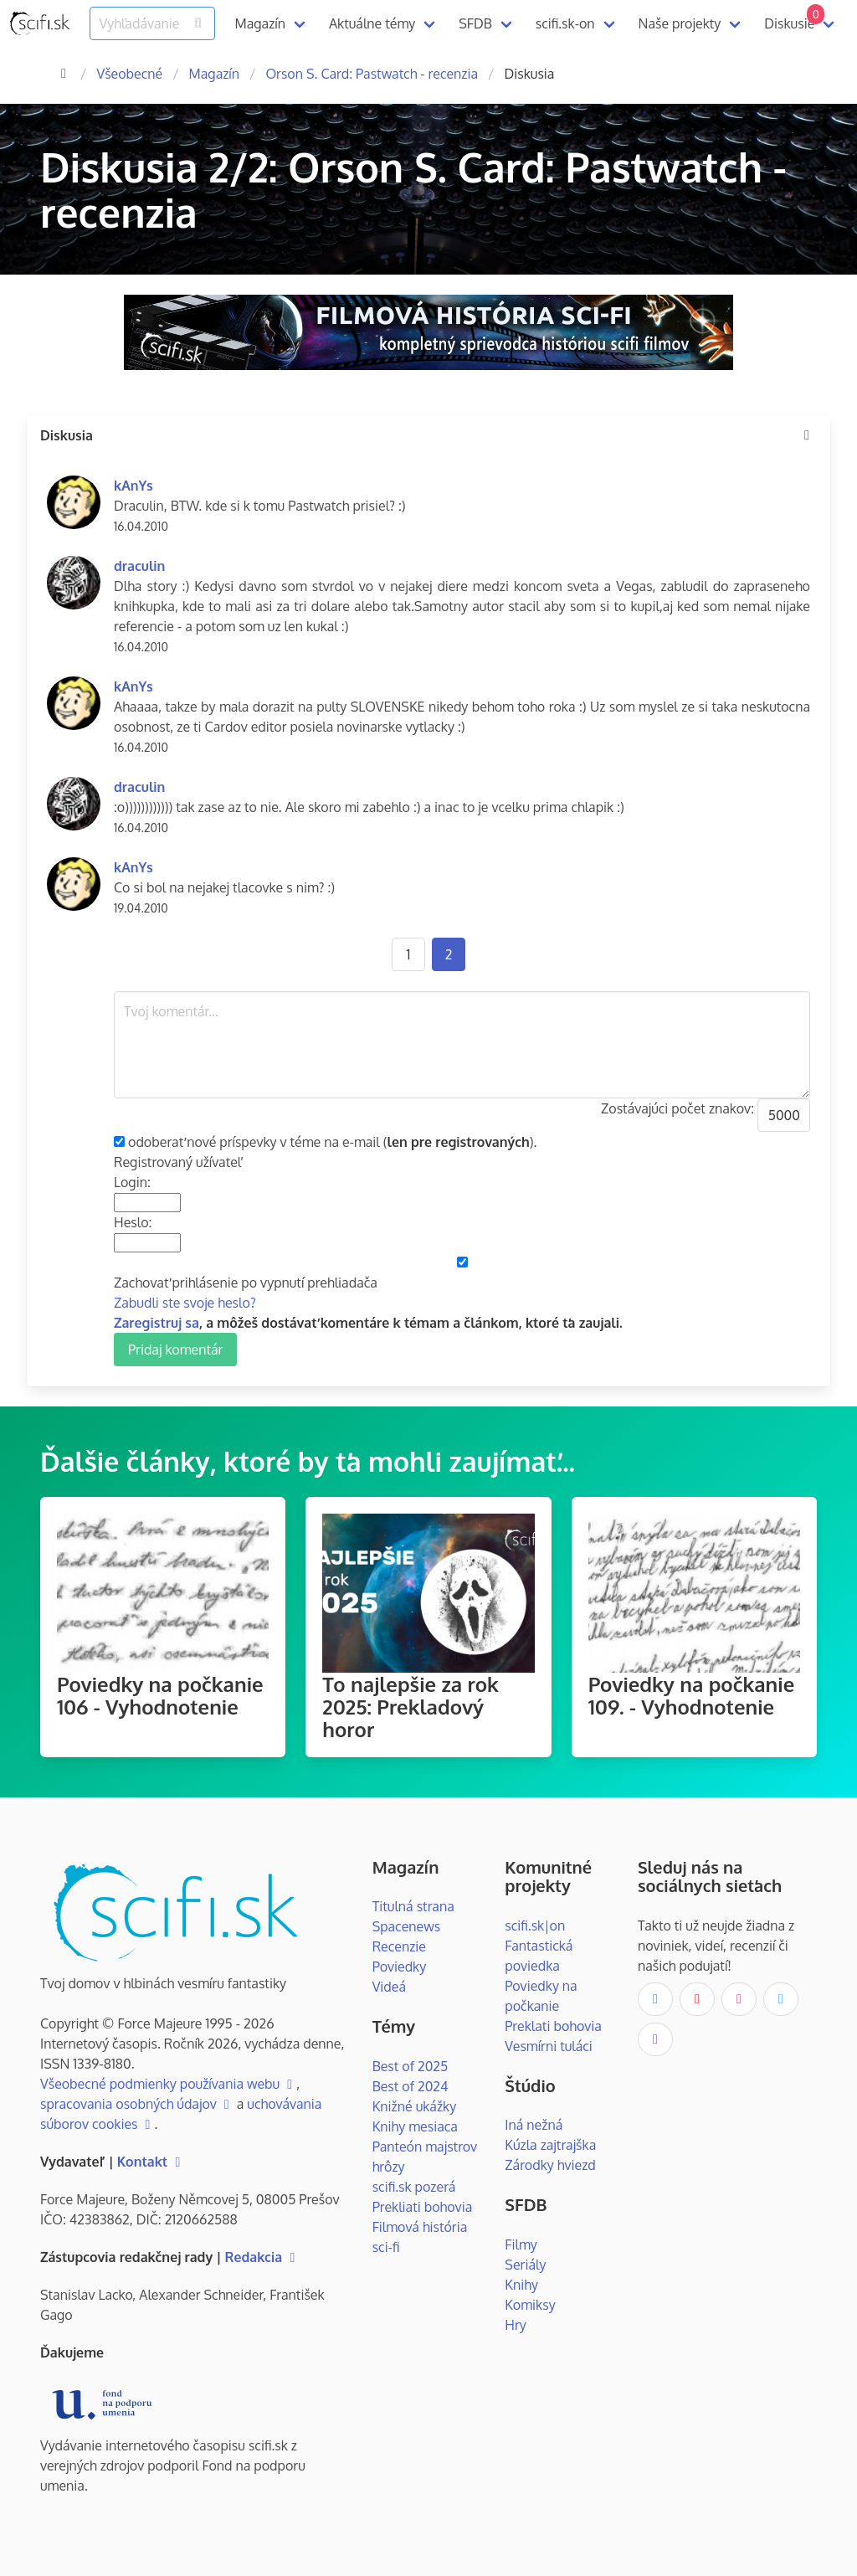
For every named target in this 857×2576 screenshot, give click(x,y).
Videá (389, 1986)
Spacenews (406, 1926)
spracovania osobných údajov (136, 2103)
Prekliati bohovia (422, 2206)
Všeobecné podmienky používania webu (168, 2083)
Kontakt (151, 2161)
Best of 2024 (410, 2086)
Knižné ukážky (414, 2106)
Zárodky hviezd (550, 2165)
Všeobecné (129, 73)
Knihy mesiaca (415, 2126)
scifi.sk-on (565, 23)
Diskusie (794, 18)
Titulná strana (413, 1906)
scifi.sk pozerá (414, 2186)
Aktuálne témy (372, 23)
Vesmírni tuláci (549, 2046)
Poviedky (399, 1966)
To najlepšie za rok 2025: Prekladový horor (410, 1706)
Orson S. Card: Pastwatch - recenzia (371, 73)
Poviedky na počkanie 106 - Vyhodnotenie (160, 1695)
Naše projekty (680, 23)
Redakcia (262, 2257)
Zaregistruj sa (156, 1322)
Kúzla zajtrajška (550, 2144)
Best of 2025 (410, 2066)
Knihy (521, 2284)
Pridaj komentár (175, 1349)
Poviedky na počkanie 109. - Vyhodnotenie (691, 1695)
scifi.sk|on (535, 1925)
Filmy (520, 2244)
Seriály (525, 2264)
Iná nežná (533, 2124)
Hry (515, 2324)
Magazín (260, 23)
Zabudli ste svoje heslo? (185, 1302)
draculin (139, 566)
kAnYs (133, 485)
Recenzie (399, 1946)
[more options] (806, 435)
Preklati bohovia (553, 2026)
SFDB (475, 23)
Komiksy (530, 2304)
